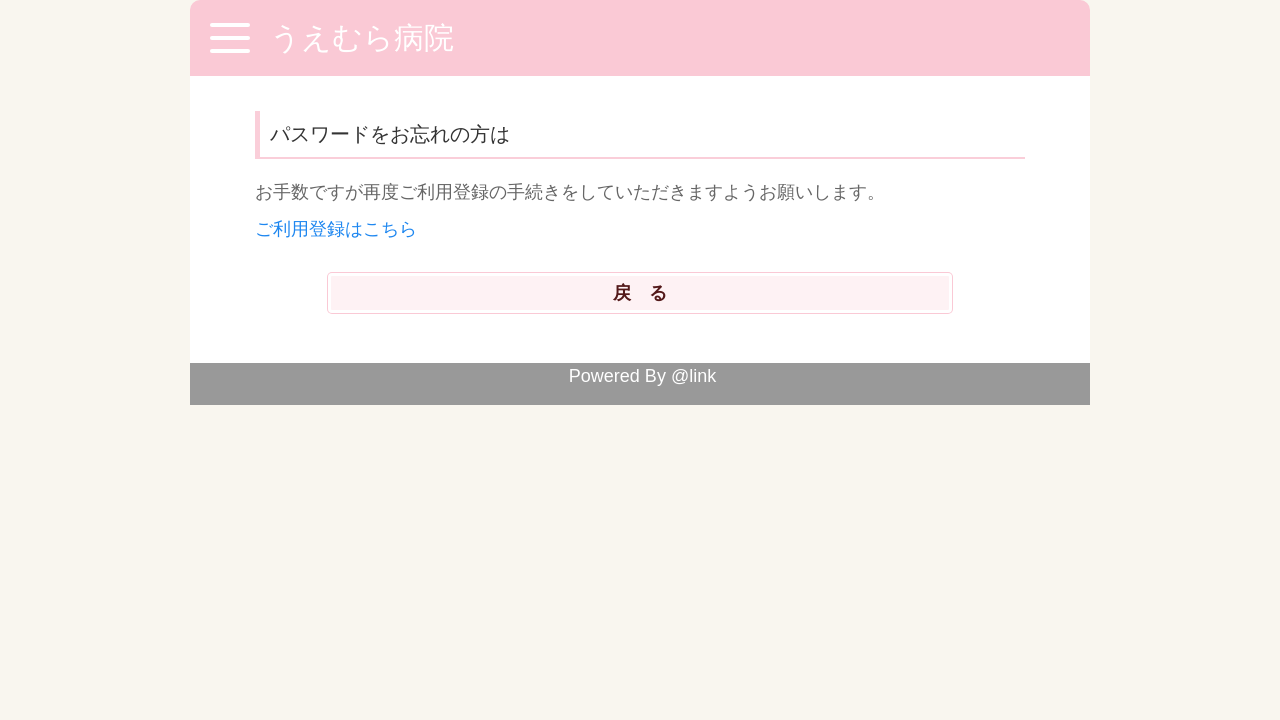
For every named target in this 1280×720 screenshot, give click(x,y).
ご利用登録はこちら (336, 229)
